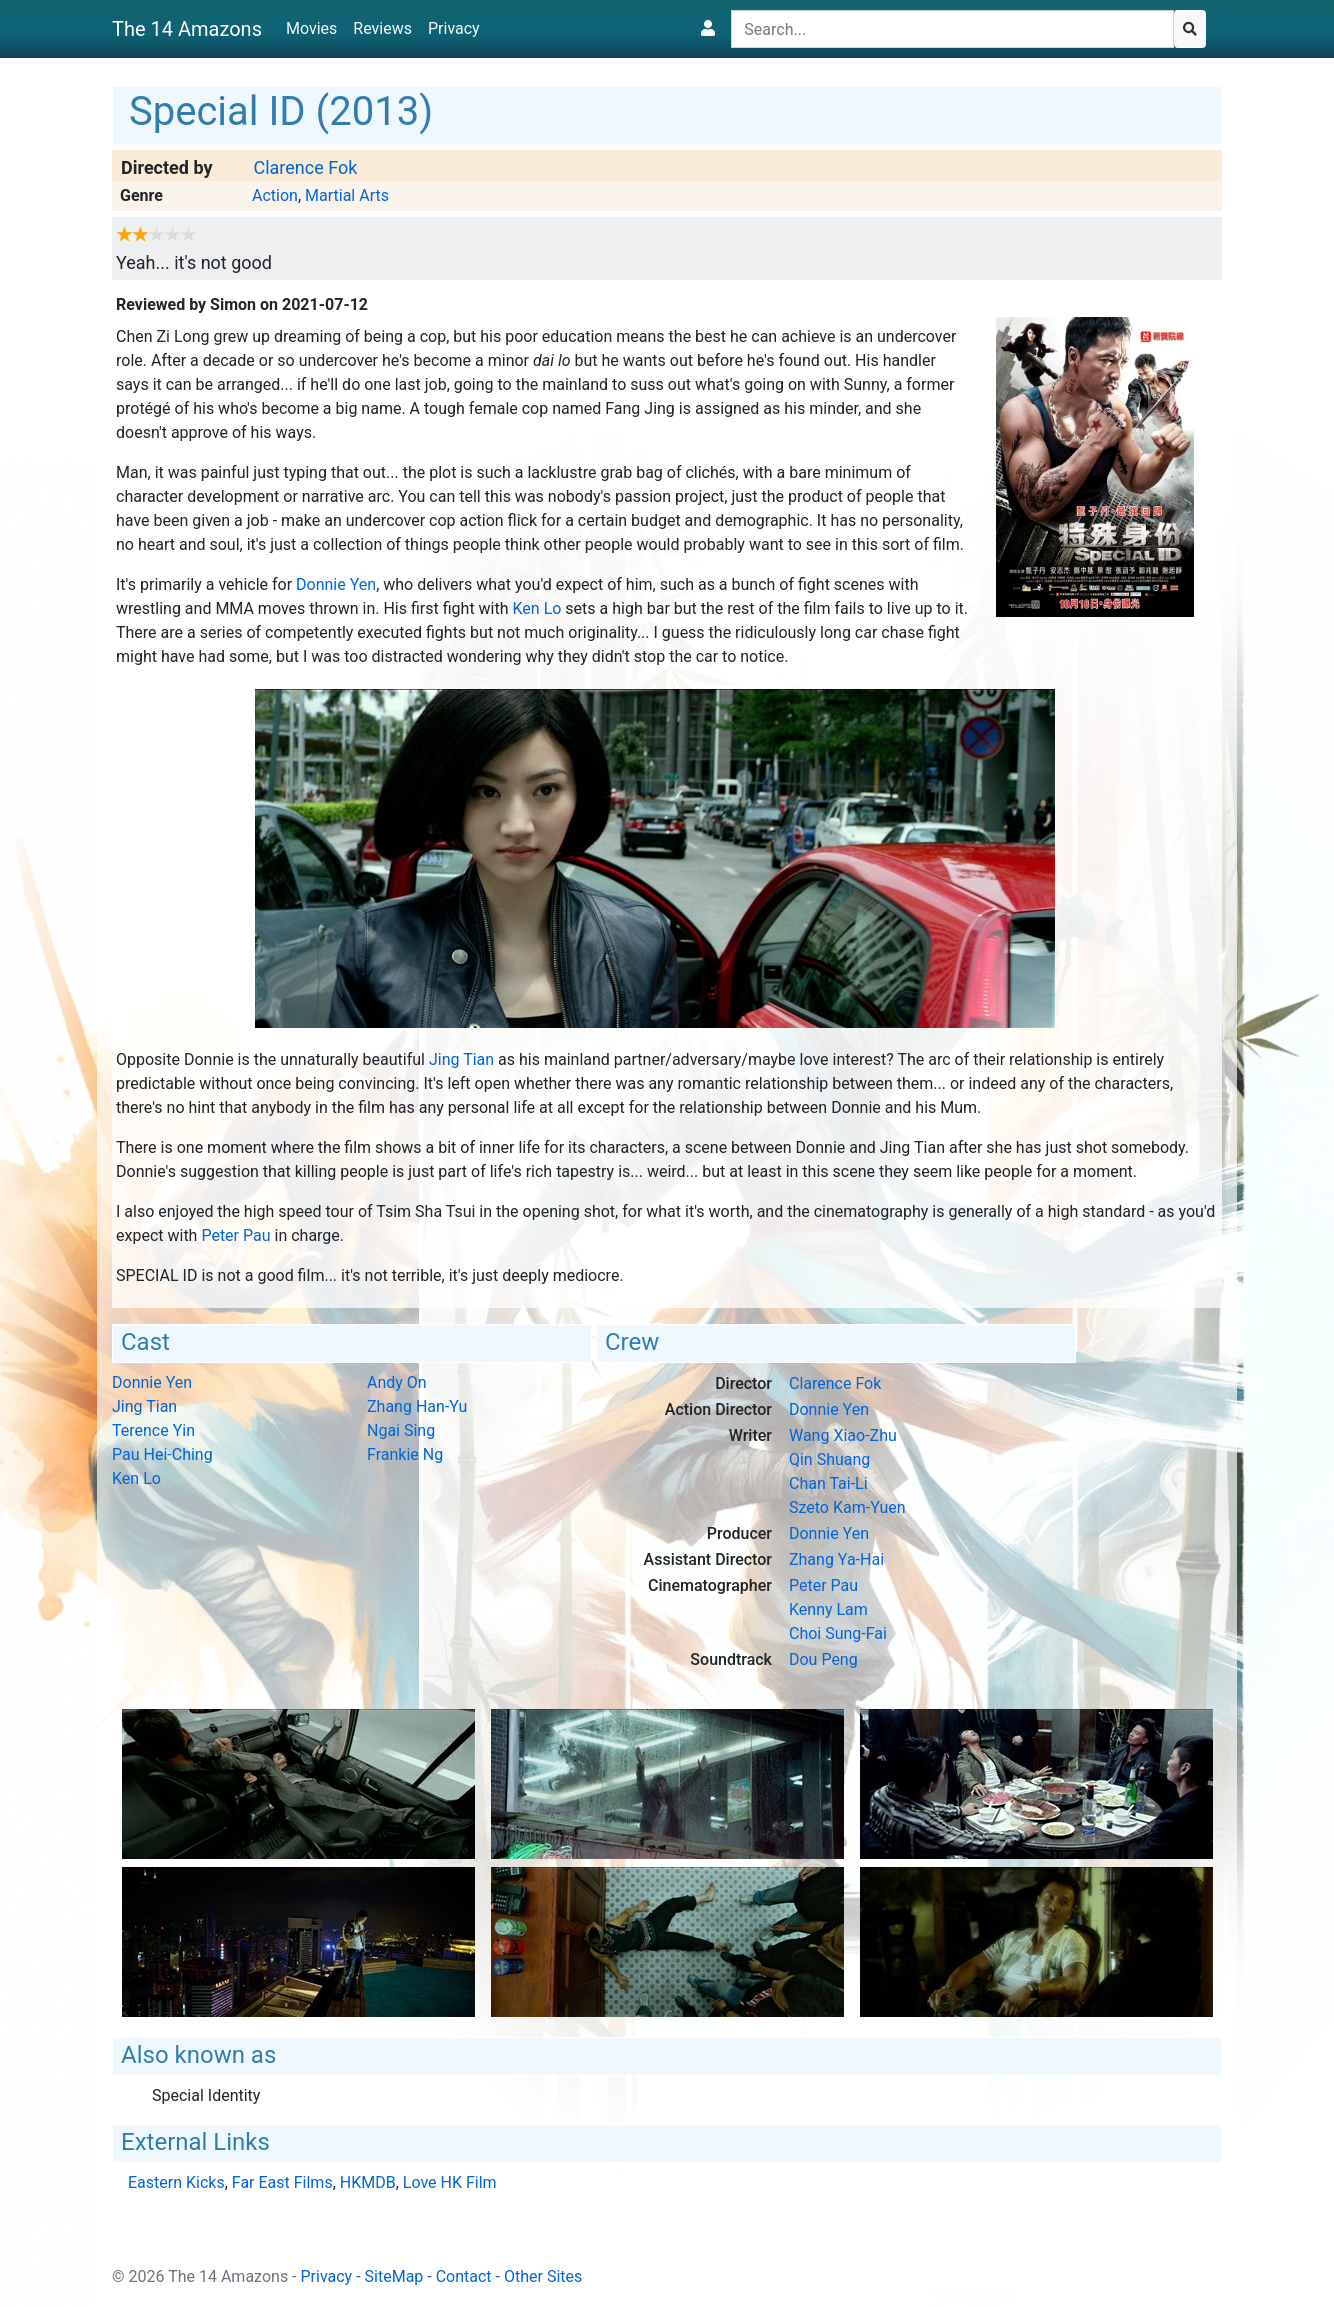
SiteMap (394, 2276)
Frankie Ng (405, 1454)
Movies (311, 28)
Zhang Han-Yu (417, 1406)
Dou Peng (823, 1659)
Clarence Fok (305, 167)
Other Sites (543, 2276)
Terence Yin (153, 1430)
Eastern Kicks (176, 2182)
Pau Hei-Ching (162, 1454)
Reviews (382, 28)
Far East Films (282, 2182)
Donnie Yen (336, 584)
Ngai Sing (401, 1430)
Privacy (454, 28)
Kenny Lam (828, 1609)
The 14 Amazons (187, 29)
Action (275, 195)
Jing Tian (461, 1059)
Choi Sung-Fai (838, 1633)
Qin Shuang (829, 1459)
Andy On (397, 1382)
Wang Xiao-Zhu (843, 1435)
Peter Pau (235, 1235)
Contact (464, 2276)
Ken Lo (537, 608)
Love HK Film (450, 2182)
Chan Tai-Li (828, 1483)
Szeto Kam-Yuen (847, 1507)
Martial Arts (347, 195)
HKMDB (368, 2182)
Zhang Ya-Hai (836, 1559)
